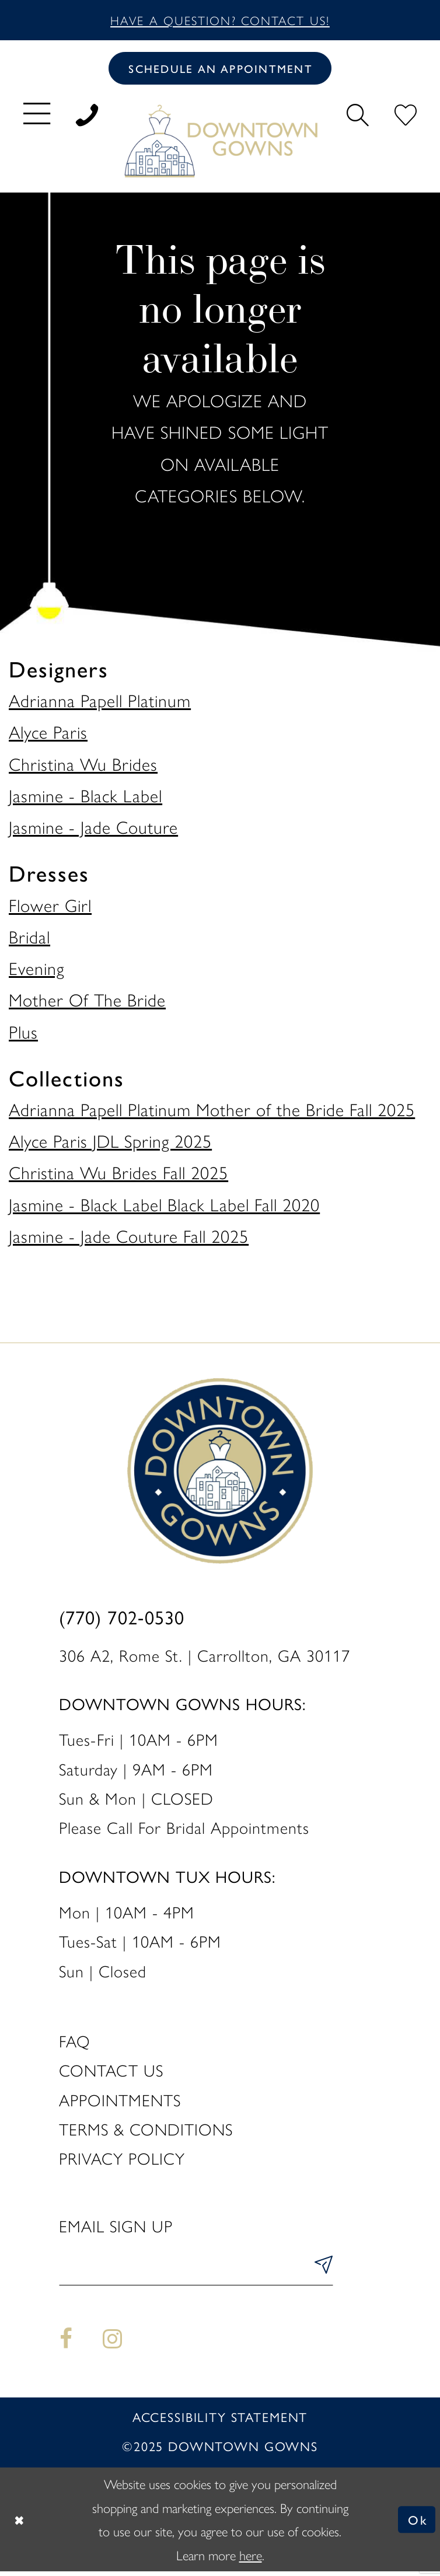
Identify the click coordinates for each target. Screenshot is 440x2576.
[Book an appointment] (220, 70)
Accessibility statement (220, 2422)
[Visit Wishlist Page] (405, 114)
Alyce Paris (48, 734)
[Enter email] (196, 2270)
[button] (37, 114)
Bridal (29, 938)
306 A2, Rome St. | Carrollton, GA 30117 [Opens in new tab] (204, 1657)
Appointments (120, 2101)
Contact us (111, 2072)
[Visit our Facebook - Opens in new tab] (66, 2343)
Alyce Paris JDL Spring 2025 (110, 1142)
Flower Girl (50, 907)
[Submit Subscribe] (320, 2270)
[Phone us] (87, 114)
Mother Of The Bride (87, 1002)
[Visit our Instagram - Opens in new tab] (112, 2343)
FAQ (74, 2042)
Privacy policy (122, 2160)
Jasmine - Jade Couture (93, 828)
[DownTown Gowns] (220, 142)
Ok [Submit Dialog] (416, 2523)
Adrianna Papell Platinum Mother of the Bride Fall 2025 (212, 1111)
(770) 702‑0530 (122, 1620)
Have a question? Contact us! (220, 20)
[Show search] (357, 114)
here (250, 2558)
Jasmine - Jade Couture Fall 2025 (129, 1237)
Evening (36, 970)
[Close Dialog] (20, 2524)
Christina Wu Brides (83, 765)
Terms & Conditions (146, 2130)
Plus (23, 1033)
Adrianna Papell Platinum (100, 702)
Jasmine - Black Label (85, 797)
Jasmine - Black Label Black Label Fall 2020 (164, 1206)
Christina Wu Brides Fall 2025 (118, 1174)
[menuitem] (37, 114)
